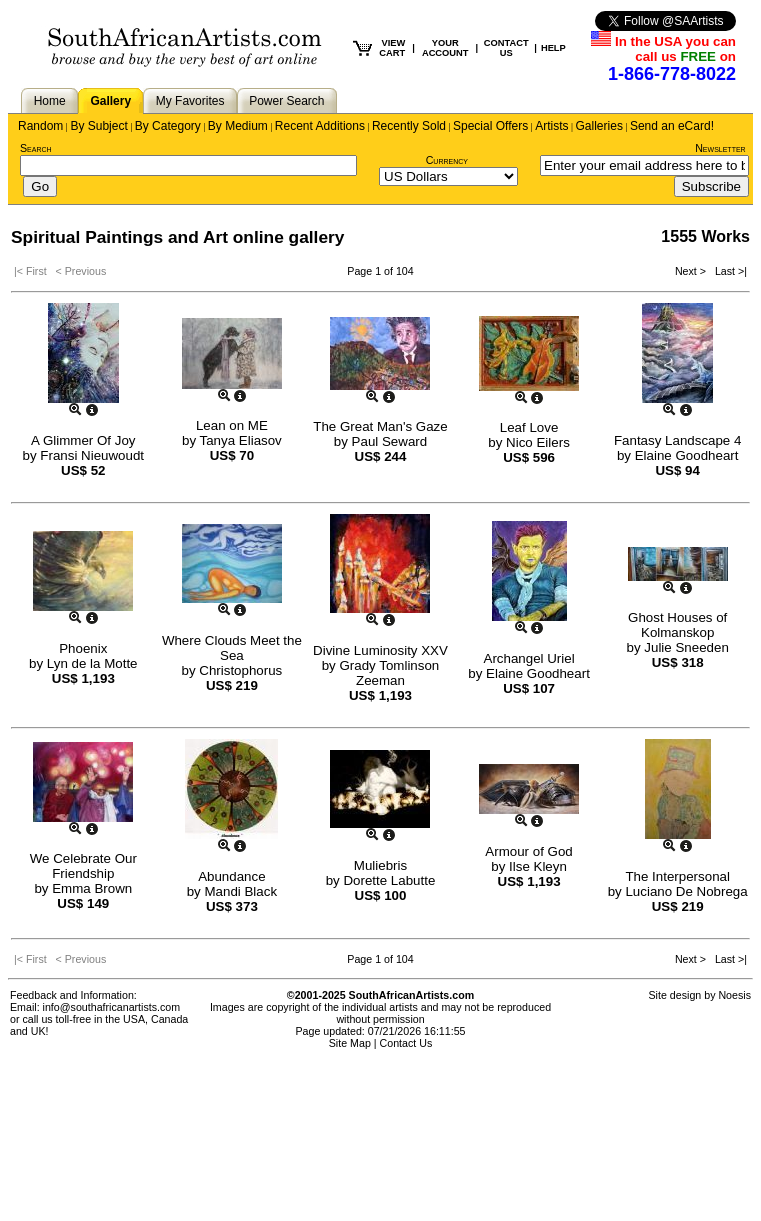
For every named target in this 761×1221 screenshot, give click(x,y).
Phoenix (83, 648)
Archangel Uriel (529, 658)
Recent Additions (320, 126)
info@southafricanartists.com (112, 1007)
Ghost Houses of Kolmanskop (677, 625)
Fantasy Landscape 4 (677, 440)
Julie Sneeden (686, 647)
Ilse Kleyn (538, 866)
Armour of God (528, 851)
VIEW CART (392, 48)
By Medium (238, 126)
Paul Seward (390, 441)
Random (40, 126)
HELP (553, 48)
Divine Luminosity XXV (380, 650)
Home (50, 101)
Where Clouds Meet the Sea (232, 648)
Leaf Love (529, 427)
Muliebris (380, 865)
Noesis (734, 995)
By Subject (98, 126)
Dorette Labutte (389, 880)
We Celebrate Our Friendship (83, 866)
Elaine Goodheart (687, 455)
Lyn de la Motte (92, 663)
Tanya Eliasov (241, 440)
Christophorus (240, 670)
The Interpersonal (677, 876)
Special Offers (490, 126)
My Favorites (190, 101)
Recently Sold (409, 126)
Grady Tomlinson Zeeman (389, 673)
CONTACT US (506, 48)
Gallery (110, 101)
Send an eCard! (672, 126)
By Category (168, 126)
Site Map (350, 1043)
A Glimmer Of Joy (83, 440)
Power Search (286, 101)
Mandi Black (240, 891)
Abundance (231, 876)
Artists (551, 126)
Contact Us (406, 1043)
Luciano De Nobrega (686, 891)
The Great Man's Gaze (380, 426)
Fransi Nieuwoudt (92, 455)
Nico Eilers (538, 442)
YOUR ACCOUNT (445, 48)
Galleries (599, 126)
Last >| (728, 271)
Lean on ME (232, 425)
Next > (692, 271)
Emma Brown (92, 888)
